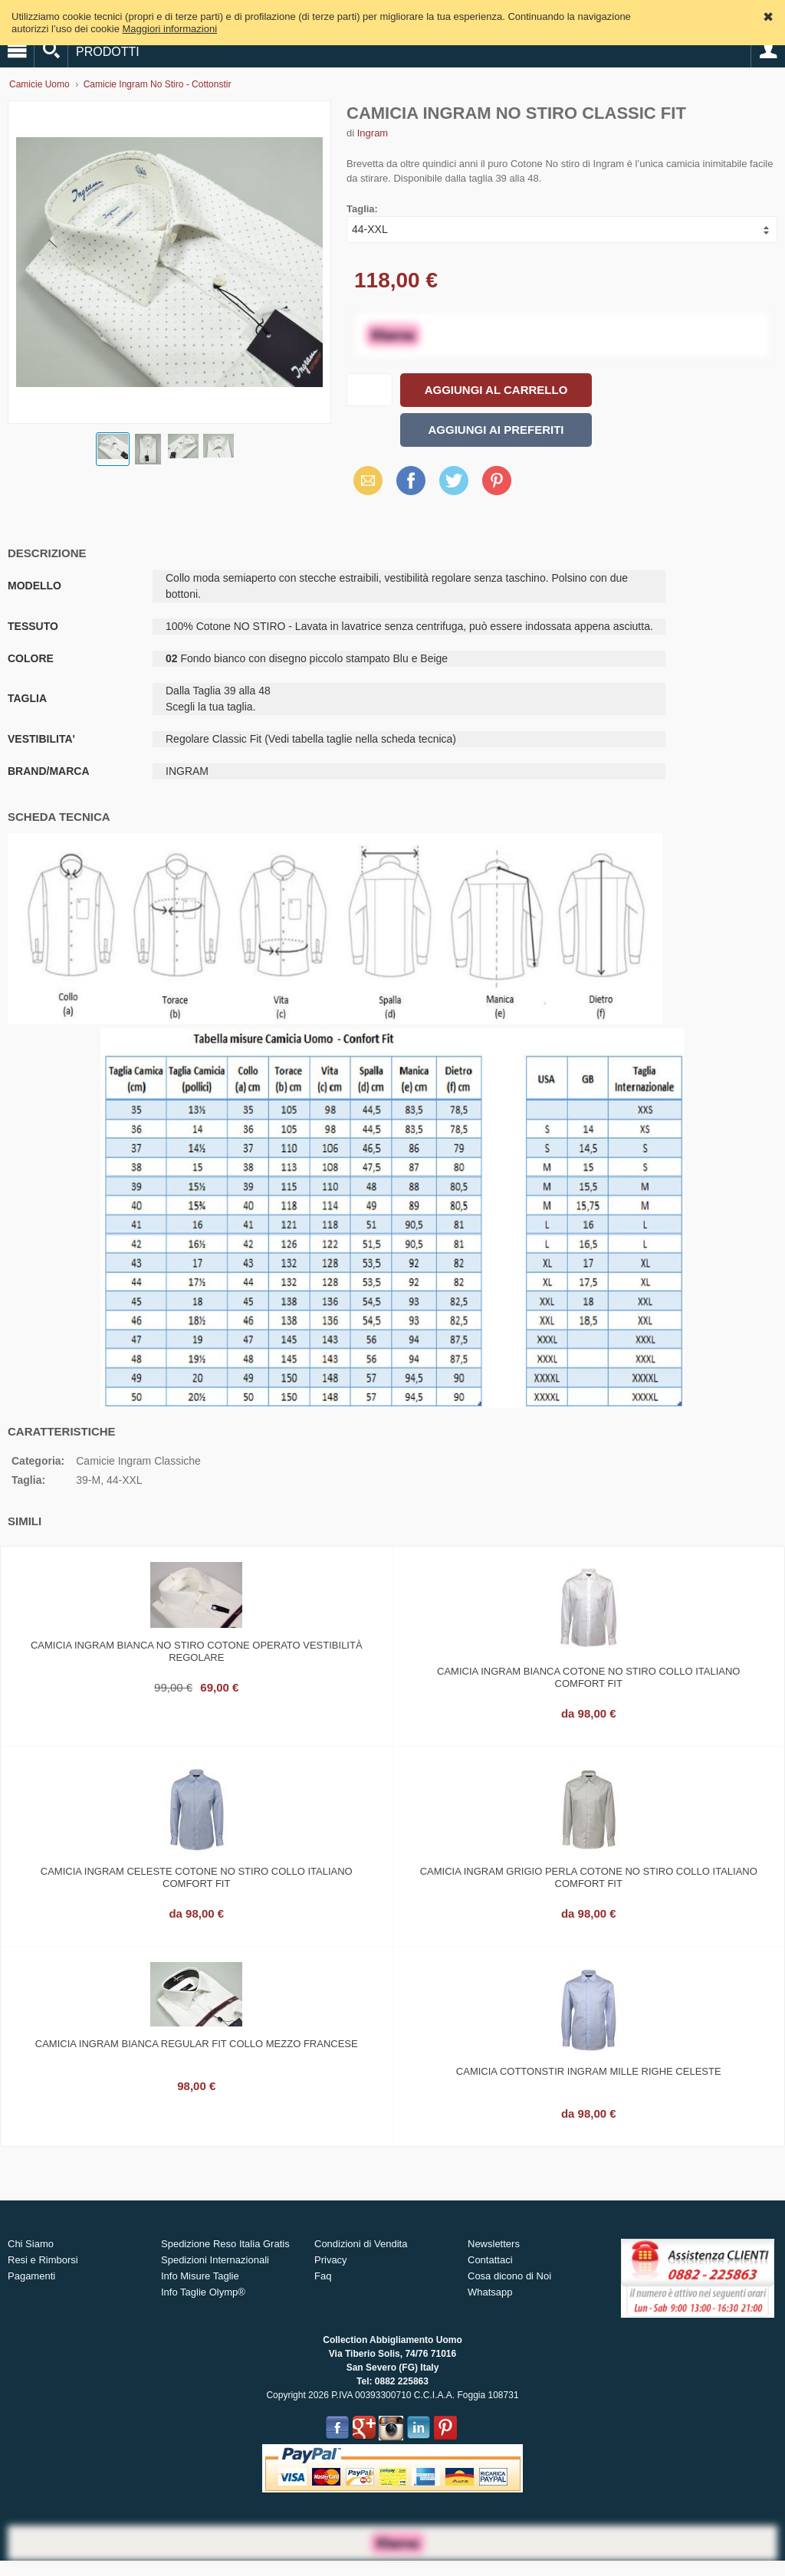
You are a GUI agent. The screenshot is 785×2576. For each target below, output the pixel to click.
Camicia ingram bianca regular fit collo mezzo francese (196, 2043)
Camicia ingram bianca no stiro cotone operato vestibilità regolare (197, 1651)
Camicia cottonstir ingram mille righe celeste (588, 2071)
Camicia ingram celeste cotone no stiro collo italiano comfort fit (197, 1877)
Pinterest (497, 480)
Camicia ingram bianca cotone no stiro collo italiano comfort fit (588, 1677)
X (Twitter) (454, 485)
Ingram (372, 133)
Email (363, 480)
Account (768, 50)
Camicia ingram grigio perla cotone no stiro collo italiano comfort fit (588, 1877)
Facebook (411, 480)
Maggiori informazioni (170, 28)
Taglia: (362, 209)
